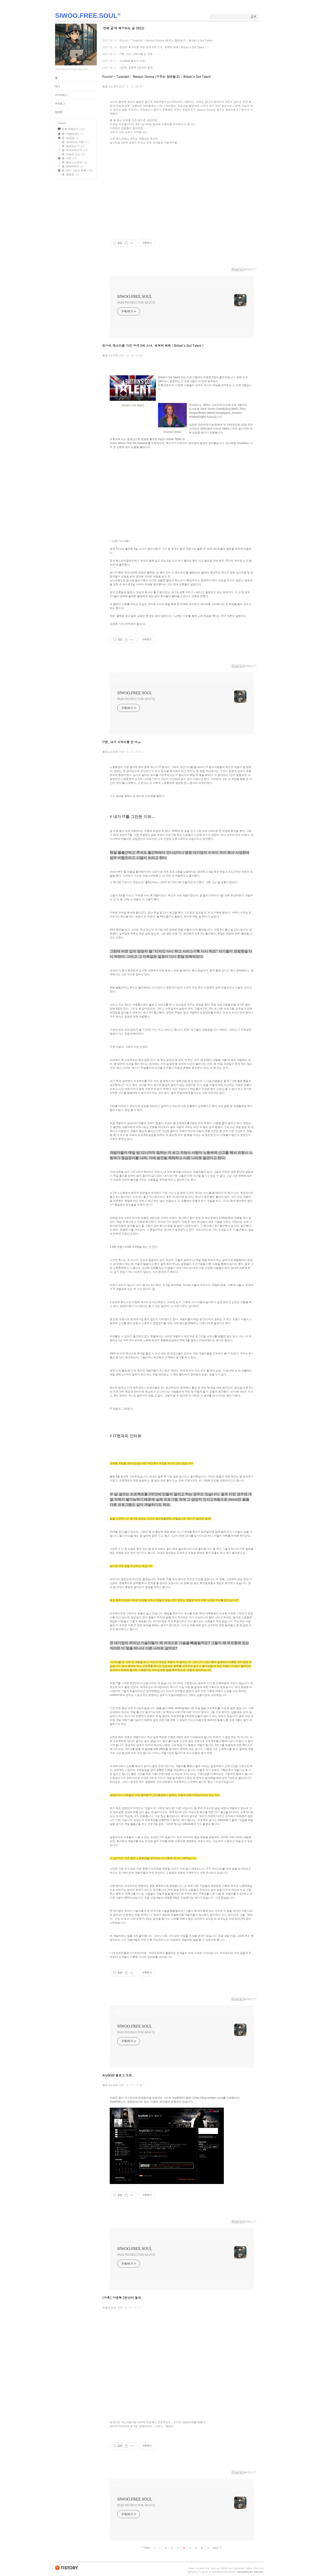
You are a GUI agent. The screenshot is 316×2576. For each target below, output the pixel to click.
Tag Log (215, 2568)
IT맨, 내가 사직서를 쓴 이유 (136, 54)
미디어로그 (61, 95)
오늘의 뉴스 (109, 2307)
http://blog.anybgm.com (208, 2097)
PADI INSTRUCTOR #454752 (136, 302)
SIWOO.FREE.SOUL (134, 296)
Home (191, 2568)
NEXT (216, 2547)
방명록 (58, 112)
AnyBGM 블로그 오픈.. (133, 61)
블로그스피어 (110, 86)
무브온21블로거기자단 (126, 1953)
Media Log (226, 2568)
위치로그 (60, 103)
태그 (57, 86)
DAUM (231, 2572)
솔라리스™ (194, 2572)
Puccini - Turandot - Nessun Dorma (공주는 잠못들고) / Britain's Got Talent (166, 40)
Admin (249, 2568)
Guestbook (238, 2568)
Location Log (202, 2568)
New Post (259, 2568)
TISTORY (66, 2567)
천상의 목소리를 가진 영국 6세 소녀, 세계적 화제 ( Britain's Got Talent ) (163, 47)
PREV (147, 2547)
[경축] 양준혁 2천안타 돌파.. (137, 67)
